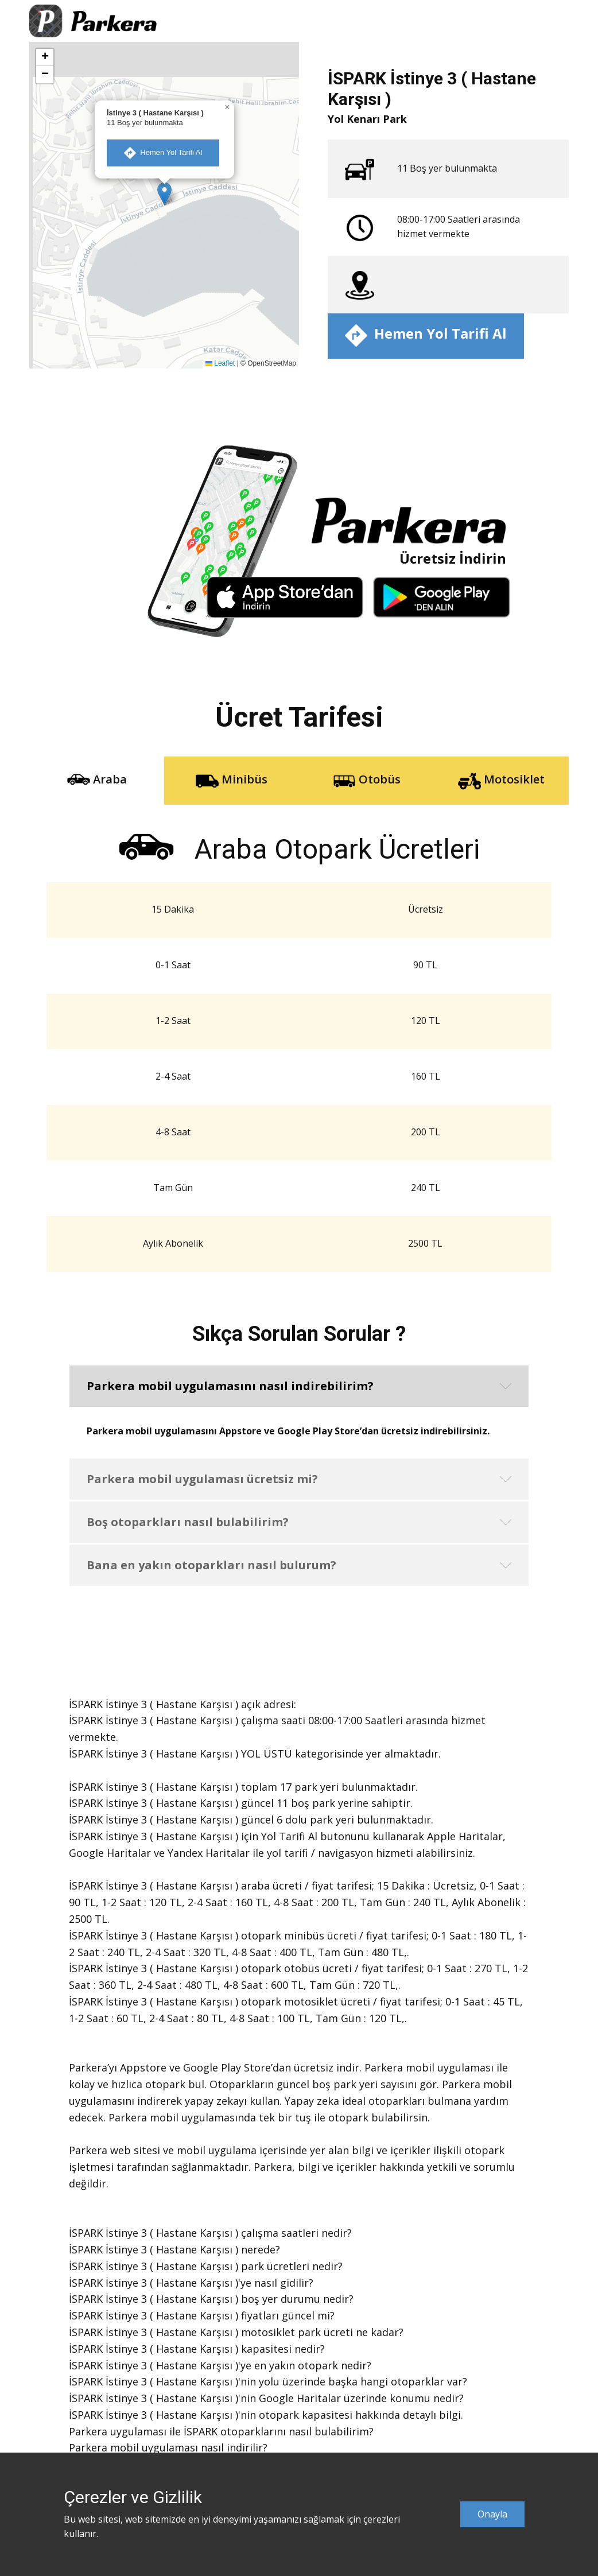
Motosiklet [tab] (501, 780)
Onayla (492, 2514)
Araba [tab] (97, 780)
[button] (164, 193)
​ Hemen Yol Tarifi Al (163, 153)
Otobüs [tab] (367, 780)
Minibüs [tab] (231, 780)
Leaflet (220, 363)
